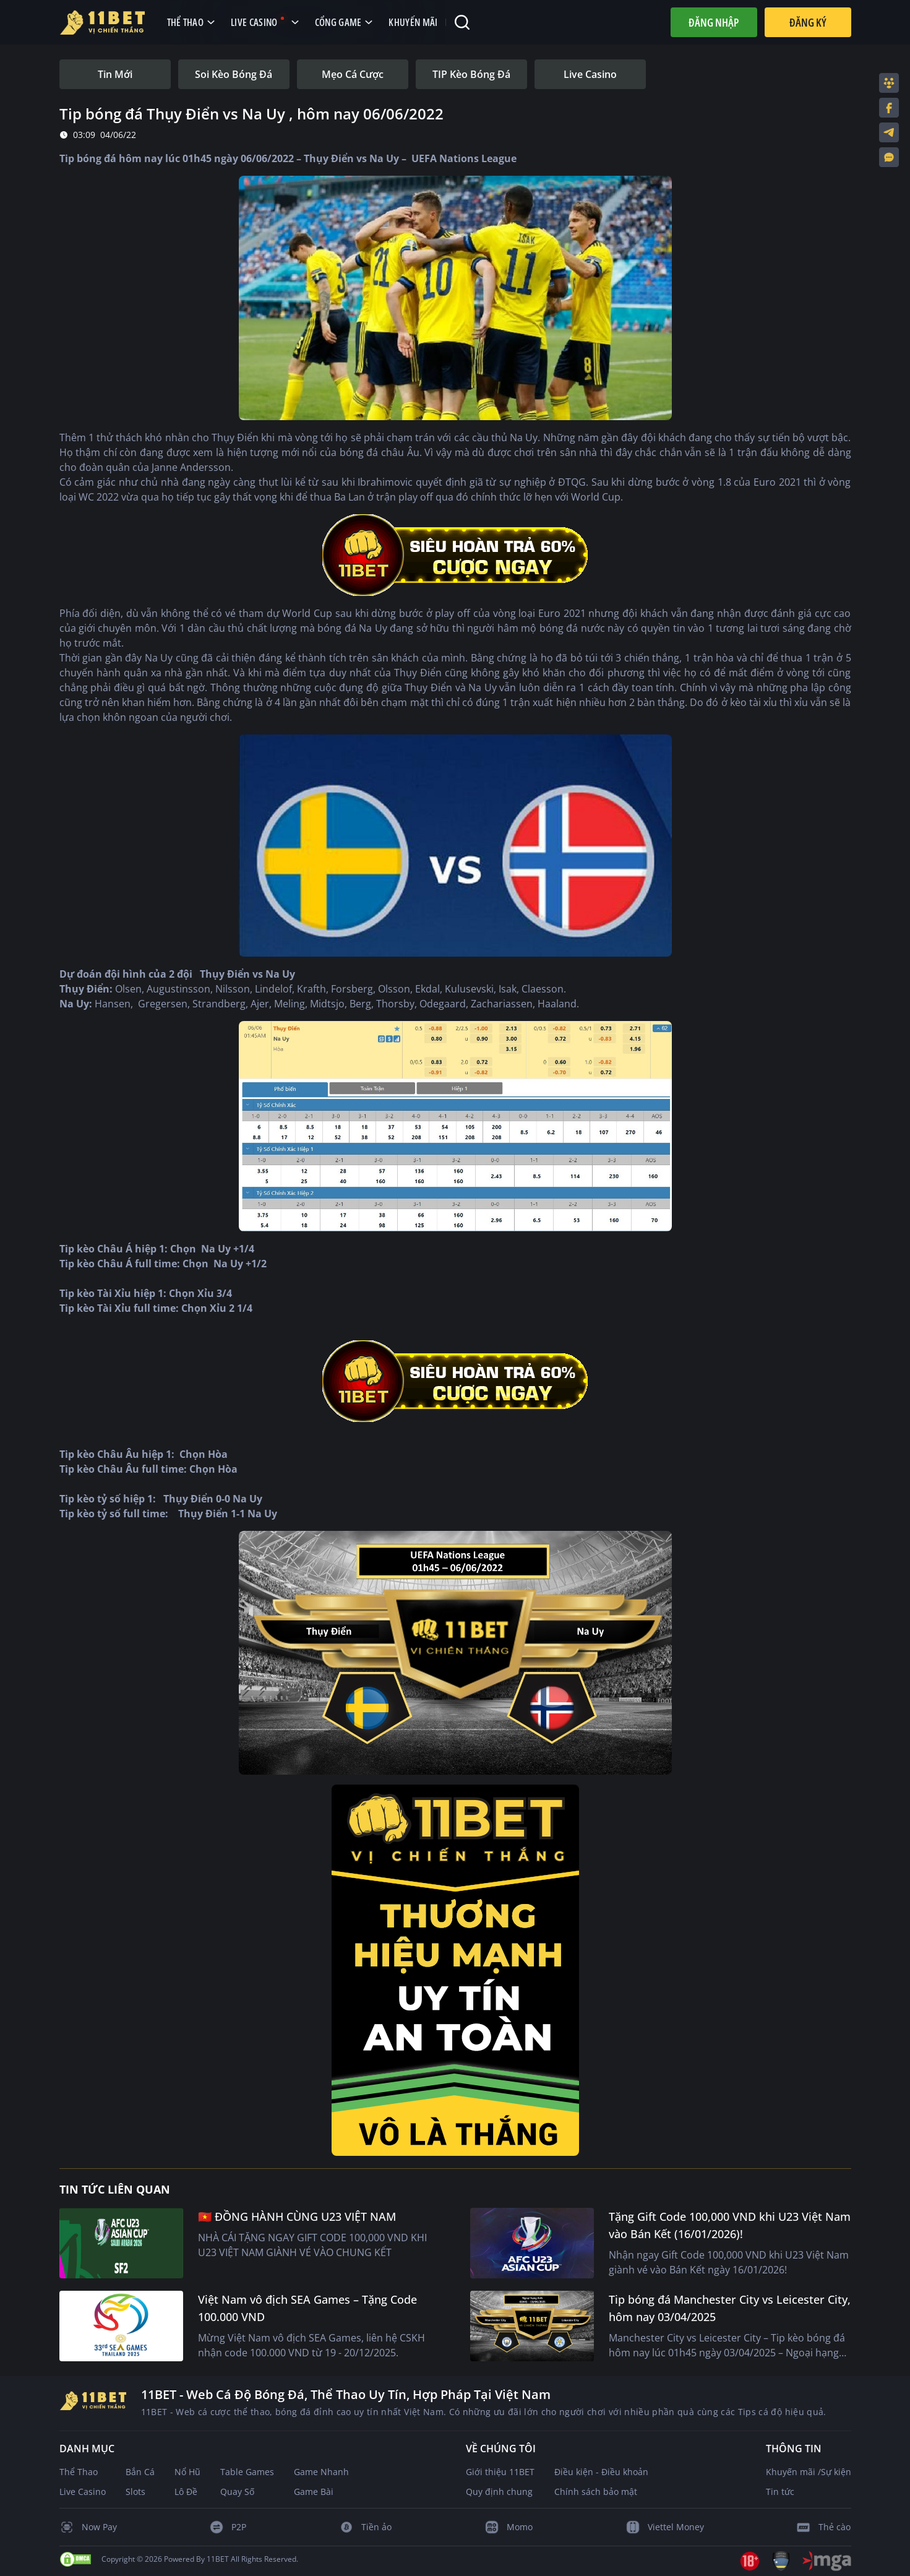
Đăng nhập (714, 22)
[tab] (115, 74)
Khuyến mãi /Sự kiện (808, 2472)
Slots (135, 2491)
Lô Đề (185, 2491)
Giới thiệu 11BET (500, 2472)
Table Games (247, 2472)
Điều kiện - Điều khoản (601, 2472)
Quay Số (237, 2491)
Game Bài (313, 2491)
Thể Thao (78, 2472)
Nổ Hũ (187, 2472)
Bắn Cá (140, 2472)
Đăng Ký (807, 22)
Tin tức (780, 2491)
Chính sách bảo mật (595, 2491)
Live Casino (82, 2491)
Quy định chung (499, 2491)
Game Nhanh (321, 2472)
